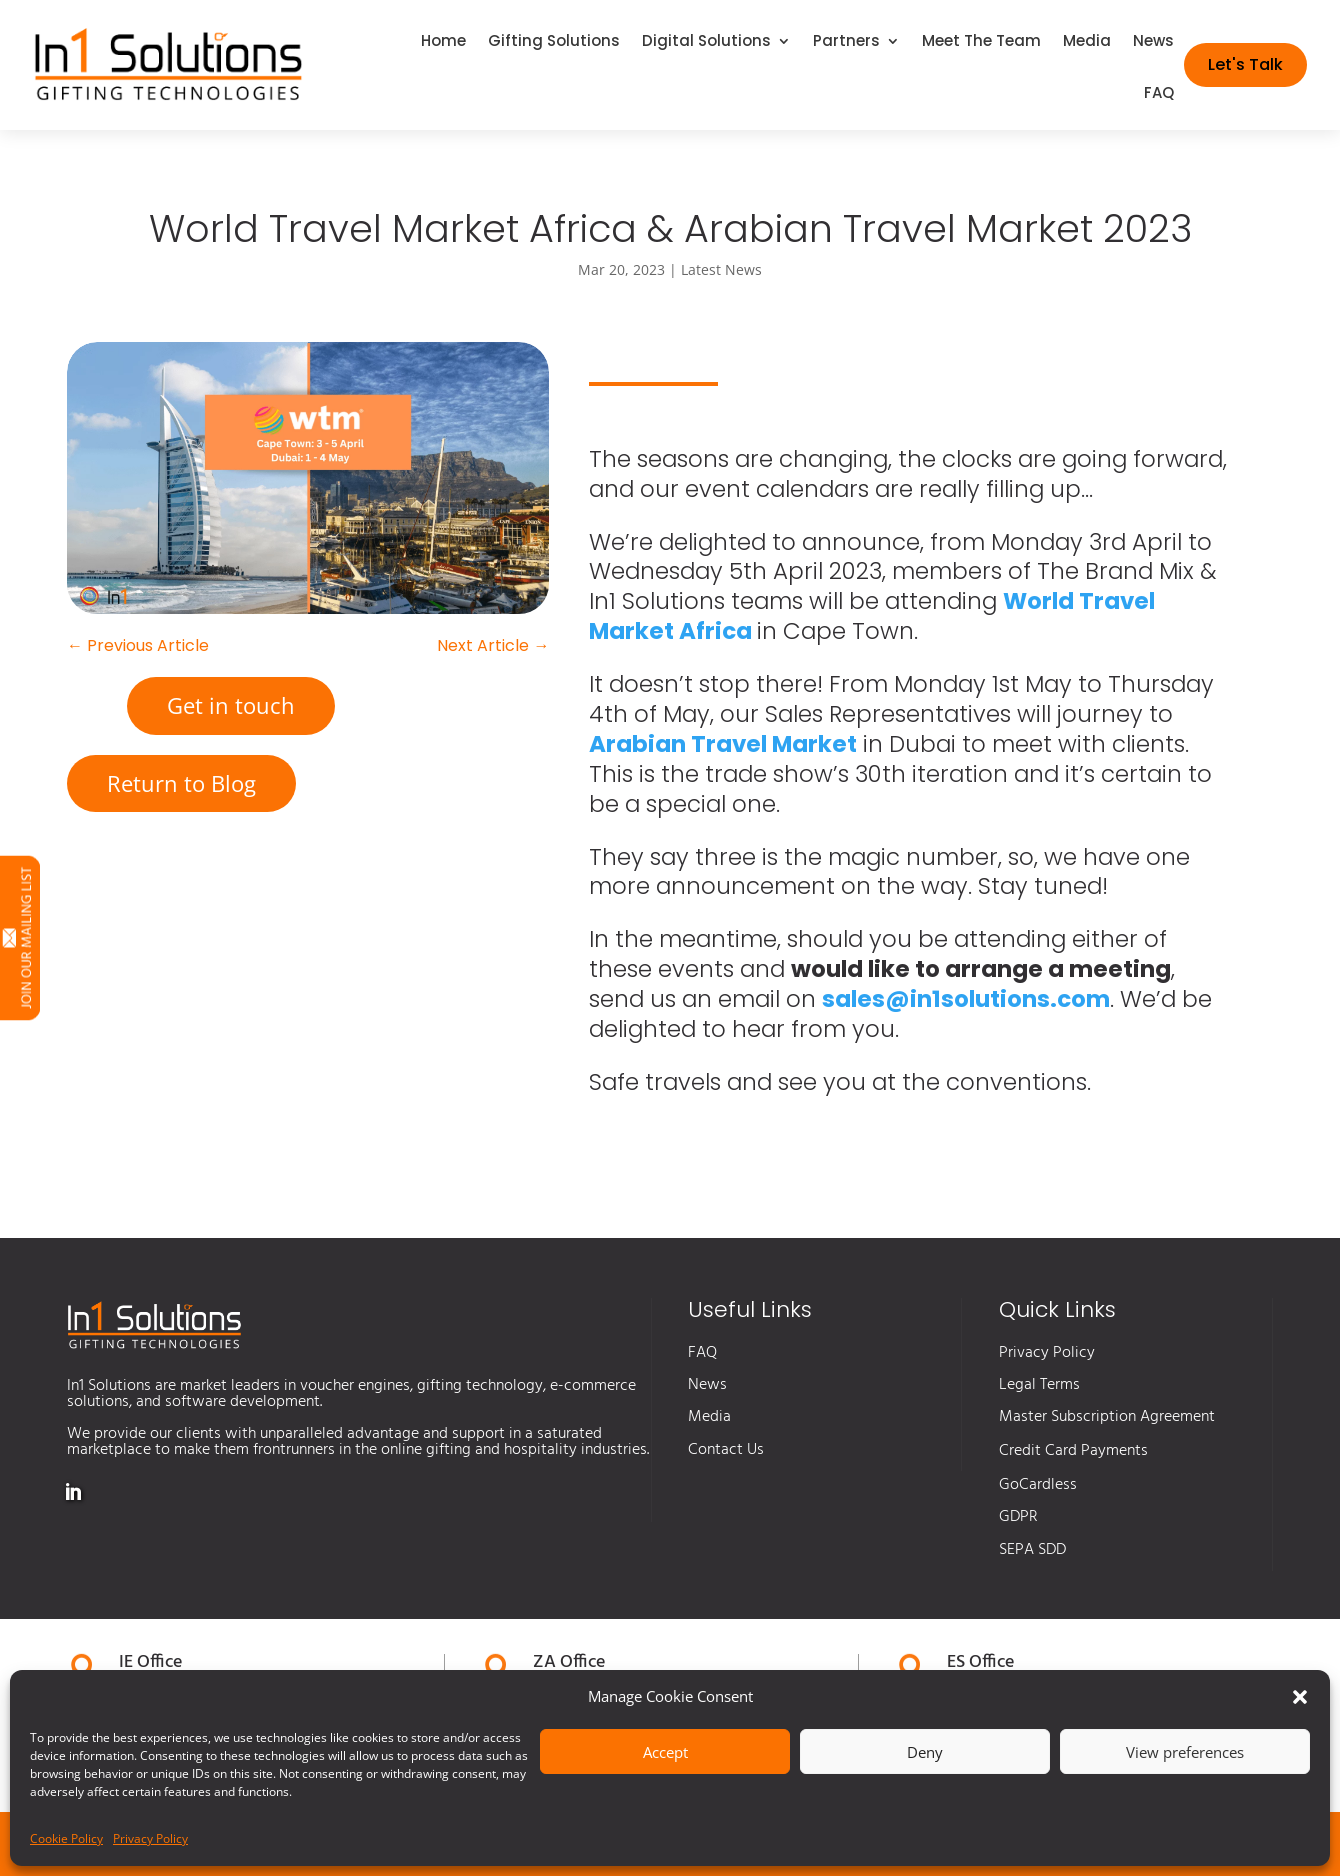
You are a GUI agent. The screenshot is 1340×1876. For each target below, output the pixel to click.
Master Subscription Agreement (1107, 1417)
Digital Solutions (706, 42)
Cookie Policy (66, 1838)
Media (1087, 42)
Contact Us (726, 1450)
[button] (1300, 1697)
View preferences (1185, 1752)
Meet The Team (981, 42)
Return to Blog (181, 783)
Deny (925, 1752)
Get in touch (231, 705)
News (1153, 42)
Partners (846, 42)
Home (443, 42)
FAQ (1159, 94)
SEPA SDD (1032, 1550)
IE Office (150, 1662)
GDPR (1018, 1517)
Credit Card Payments (1073, 1451)
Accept (665, 1752)
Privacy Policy (150, 1838)
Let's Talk (1245, 64)
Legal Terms (1039, 1385)
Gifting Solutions (554, 42)
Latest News (721, 269)
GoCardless (1038, 1485)
